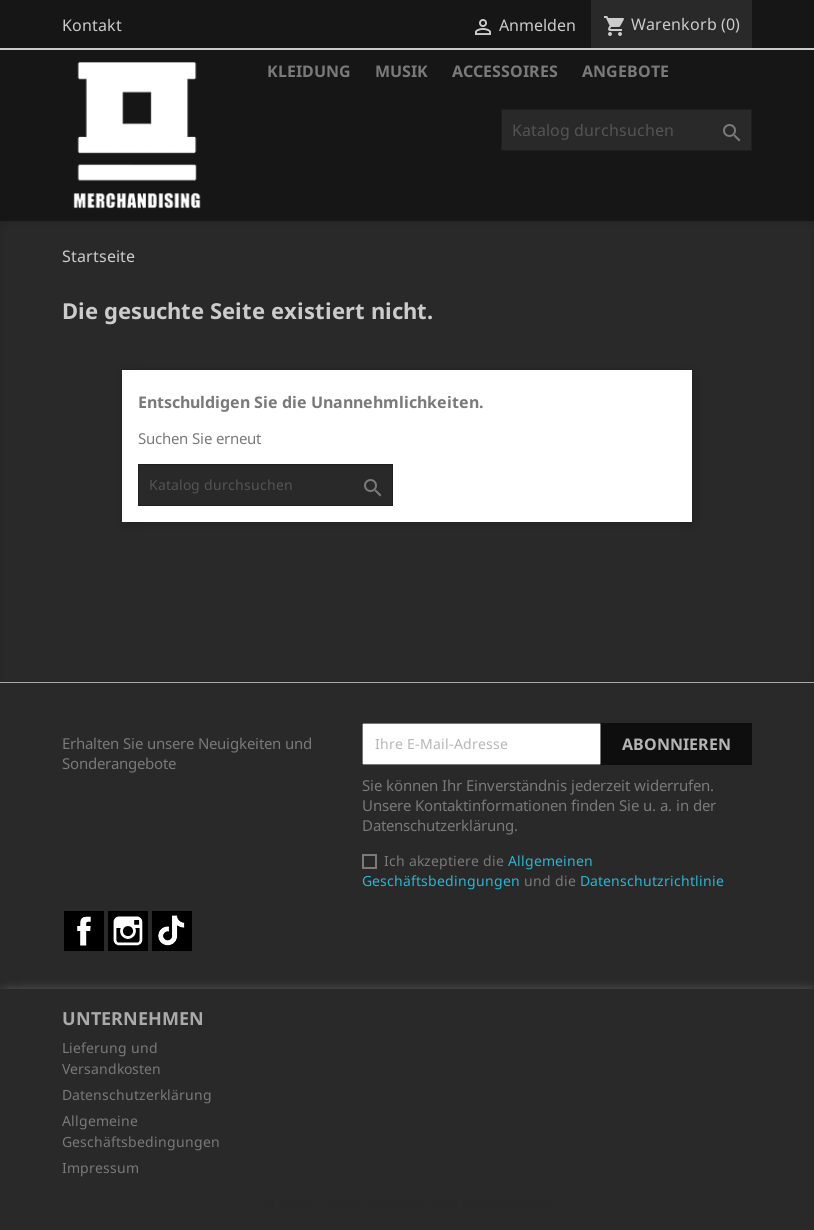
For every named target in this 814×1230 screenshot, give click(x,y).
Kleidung (309, 71)
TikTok (172, 931)
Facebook (84, 931)
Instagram (128, 931)
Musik (401, 71)
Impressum (100, 1167)
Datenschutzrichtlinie (652, 880)
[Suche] (626, 130)
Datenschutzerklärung (137, 1094)
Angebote (625, 71)
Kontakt (92, 25)
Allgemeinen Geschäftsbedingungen (477, 870)
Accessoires (505, 71)
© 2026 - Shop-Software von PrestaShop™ (407, 1204)
